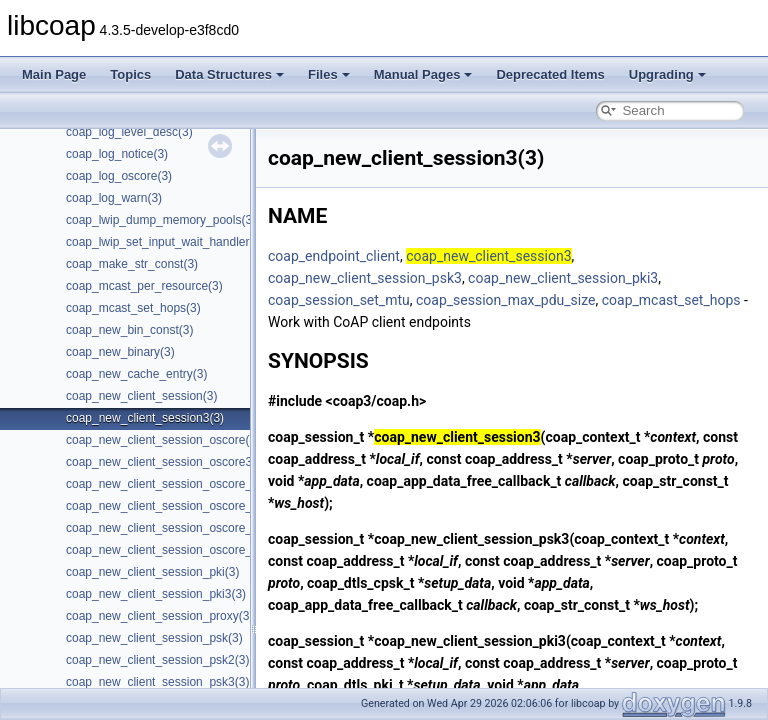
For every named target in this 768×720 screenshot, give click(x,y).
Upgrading (667, 74)
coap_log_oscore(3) (119, 176)
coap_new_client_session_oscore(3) (163, 440)
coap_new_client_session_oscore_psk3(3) (179, 550)
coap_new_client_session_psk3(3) (157, 682)
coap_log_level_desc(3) (129, 132)
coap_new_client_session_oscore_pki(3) (174, 484)
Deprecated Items (550, 74)
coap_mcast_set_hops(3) (133, 308)
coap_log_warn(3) (114, 198)
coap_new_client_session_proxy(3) (159, 616)
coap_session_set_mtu (339, 300)
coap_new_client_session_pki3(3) (156, 594)
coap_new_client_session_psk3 (365, 278)
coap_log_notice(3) (117, 154)
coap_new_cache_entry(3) (136, 374)
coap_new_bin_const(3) (129, 330)
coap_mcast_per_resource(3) (144, 286)
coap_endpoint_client (334, 256)
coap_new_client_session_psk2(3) (157, 660)
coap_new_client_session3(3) (145, 418)
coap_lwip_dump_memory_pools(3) (161, 220)
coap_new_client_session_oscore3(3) (166, 462)
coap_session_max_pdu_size (505, 300)
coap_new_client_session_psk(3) (154, 638)
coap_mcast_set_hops (671, 300)
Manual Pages (423, 74)
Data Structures (229, 74)
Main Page (54, 74)
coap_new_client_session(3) (141, 396)
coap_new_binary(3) (120, 352)
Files (329, 74)
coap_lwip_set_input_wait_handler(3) (165, 242)
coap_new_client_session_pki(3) (152, 572)
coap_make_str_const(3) (132, 264)
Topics (130, 74)
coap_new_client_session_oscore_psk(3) (175, 528)
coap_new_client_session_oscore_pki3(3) (177, 506)
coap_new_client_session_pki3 (563, 278)
